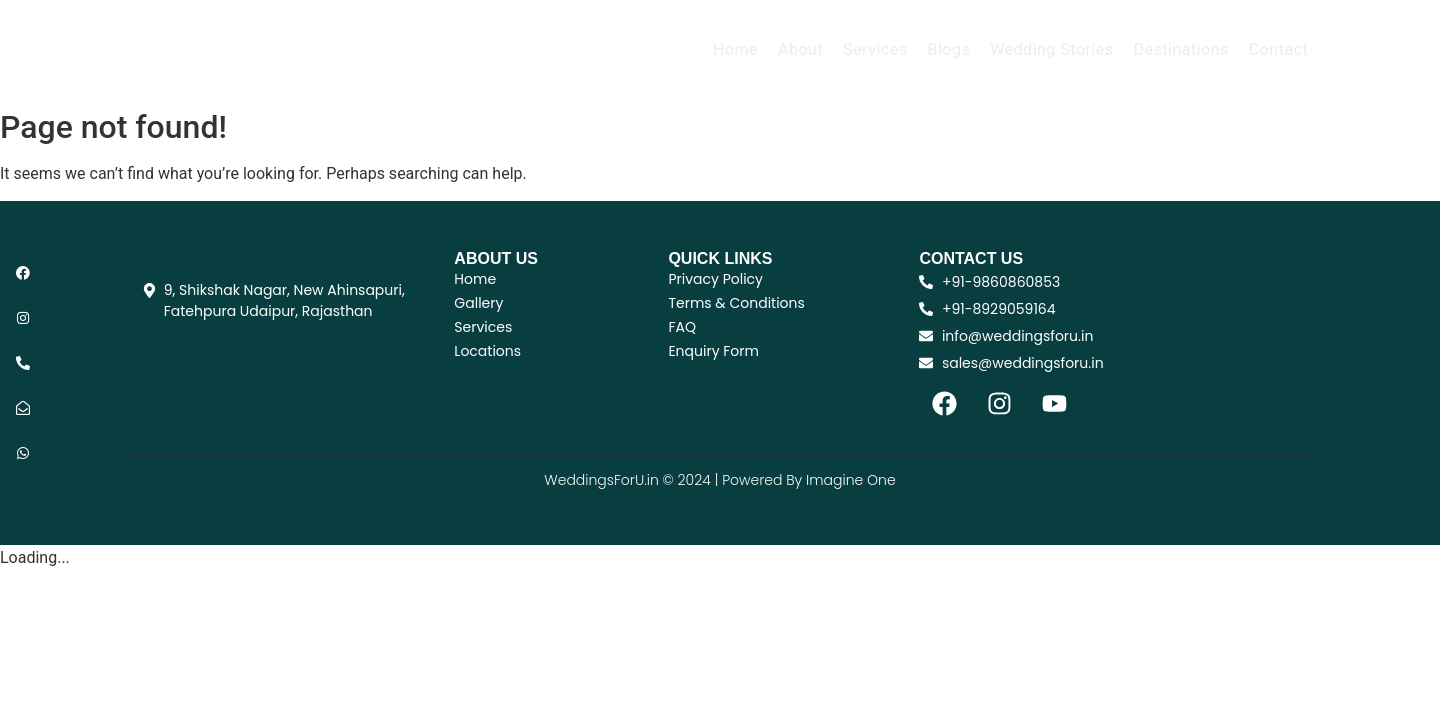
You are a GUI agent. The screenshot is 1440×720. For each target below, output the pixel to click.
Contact (1278, 49)
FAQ (682, 327)
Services (875, 49)
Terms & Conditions (736, 303)
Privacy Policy (715, 279)
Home (735, 49)
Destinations (1181, 49)
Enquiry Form (713, 351)
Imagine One (851, 480)
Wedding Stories (1051, 49)
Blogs (948, 49)
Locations (487, 351)
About (800, 49)
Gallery (478, 303)
